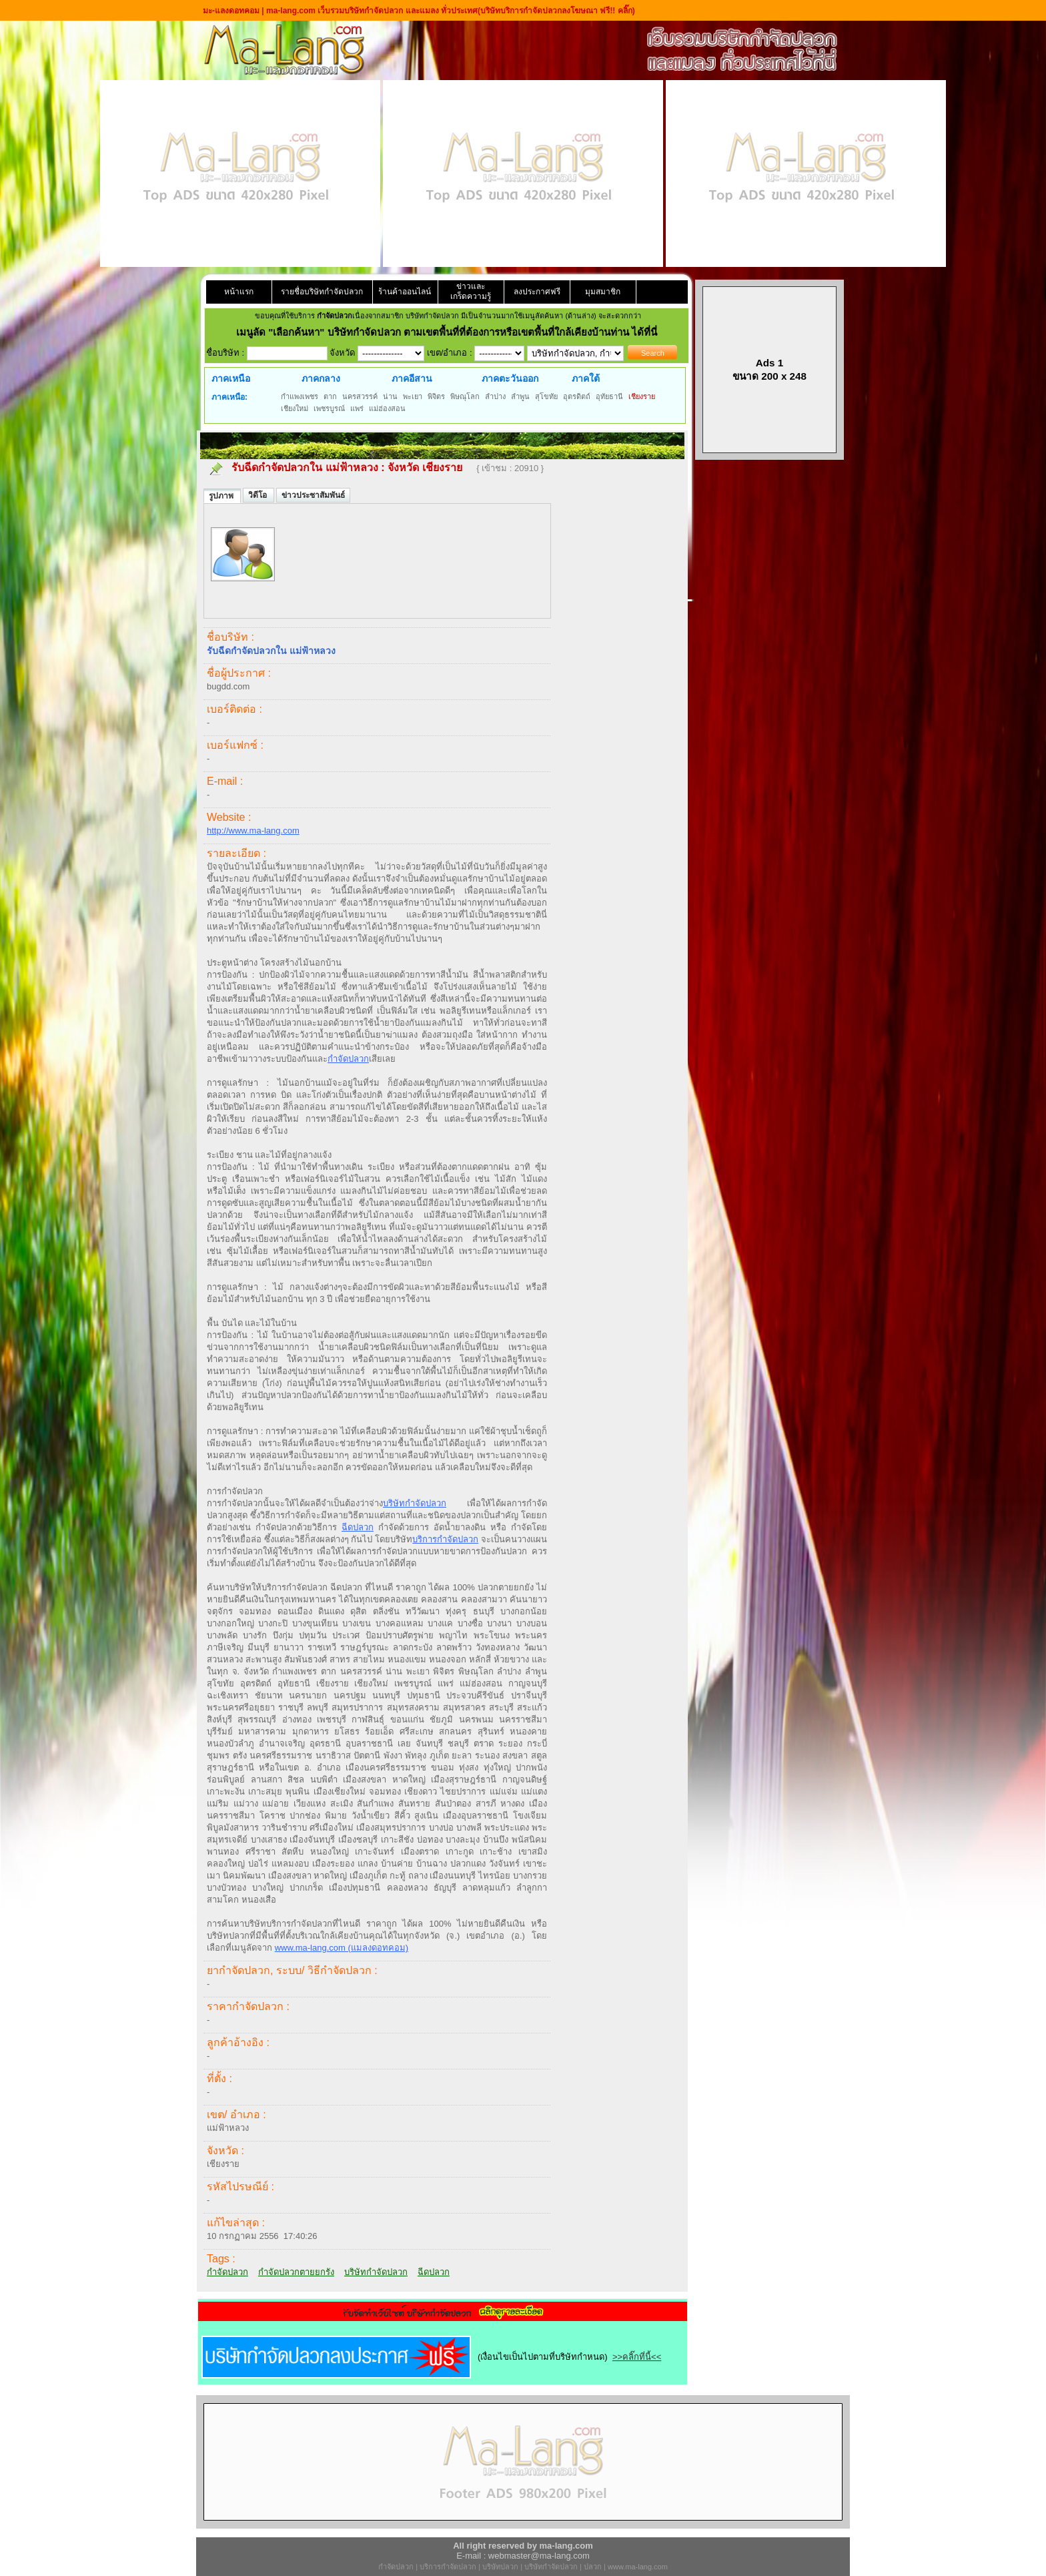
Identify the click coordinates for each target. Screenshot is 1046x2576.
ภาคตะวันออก (510, 378)
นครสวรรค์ (360, 396)
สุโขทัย (546, 396)
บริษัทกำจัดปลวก (414, 1503)
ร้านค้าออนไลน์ (404, 291)
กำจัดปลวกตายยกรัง (296, 2272)
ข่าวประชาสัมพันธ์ (313, 495)
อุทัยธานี (609, 396)
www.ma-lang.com (638, 2567)
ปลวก (593, 2567)
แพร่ (357, 408)
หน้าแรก (238, 291)
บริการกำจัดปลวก (445, 1539)
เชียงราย (641, 396)
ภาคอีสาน (412, 378)
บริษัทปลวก (500, 2567)
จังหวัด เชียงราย (426, 467)
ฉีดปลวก (358, 1527)
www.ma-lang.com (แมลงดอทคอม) (341, 1948)
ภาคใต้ (586, 378)
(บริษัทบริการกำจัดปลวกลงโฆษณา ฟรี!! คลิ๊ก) (556, 10)
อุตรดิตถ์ (576, 396)
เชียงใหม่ (294, 408)
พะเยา (412, 396)
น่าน (390, 396)
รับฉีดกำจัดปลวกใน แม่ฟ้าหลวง (305, 467)
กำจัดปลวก (348, 1059)
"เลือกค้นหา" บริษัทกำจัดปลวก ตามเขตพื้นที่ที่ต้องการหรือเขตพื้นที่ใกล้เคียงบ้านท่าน (450, 332)
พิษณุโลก (465, 396)
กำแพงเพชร (299, 396)
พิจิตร (436, 396)
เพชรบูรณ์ (329, 408)
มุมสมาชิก (602, 291)
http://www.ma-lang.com (253, 831)
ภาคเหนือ (230, 378)
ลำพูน (520, 396)
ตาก (330, 396)
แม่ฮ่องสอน (387, 408)
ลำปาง (495, 396)
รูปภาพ (222, 496)
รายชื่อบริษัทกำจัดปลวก (322, 291)
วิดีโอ (258, 495)
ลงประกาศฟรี (537, 291)
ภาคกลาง (321, 378)
